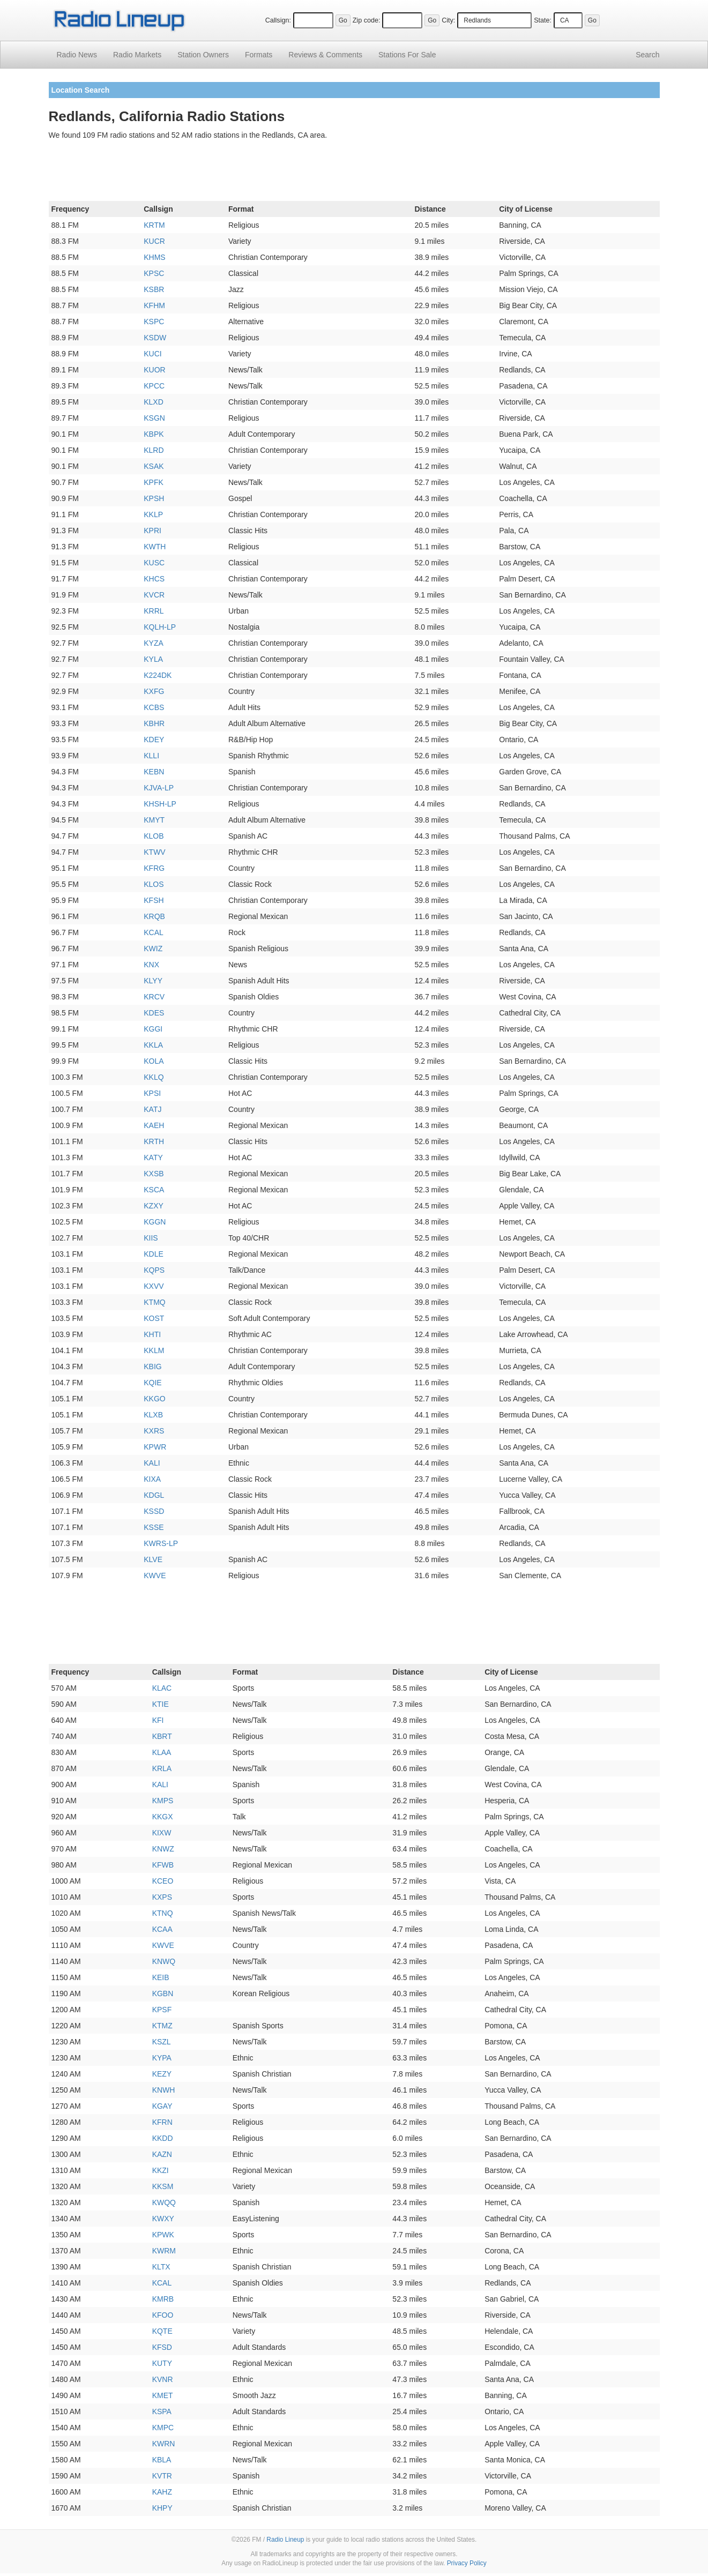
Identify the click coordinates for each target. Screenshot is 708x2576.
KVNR (162, 2379)
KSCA (154, 1189)
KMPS (163, 1800)
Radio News (77, 54)
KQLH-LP (160, 627)
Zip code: (367, 20)
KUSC (154, 562)
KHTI (152, 1334)
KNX (151, 964)
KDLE (153, 1254)
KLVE (153, 1559)
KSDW (155, 337)
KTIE (160, 1704)
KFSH (153, 900)
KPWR (155, 1447)
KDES (154, 1013)
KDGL (154, 1495)
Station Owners (203, 54)
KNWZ (163, 1849)
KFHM (154, 305)
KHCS (154, 578)
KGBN (163, 1993)
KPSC (154, 273)
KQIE (152, 1382)
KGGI (153, 1029)
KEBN (154, 771)
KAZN (162, 2154)
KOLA (153, 1061)
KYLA (153, 659)
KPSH (154, 498)
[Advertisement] (354, 172)
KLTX (161, 2267)
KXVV (153, 1286)
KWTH (155, 546)
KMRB (163, 2299)
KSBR (154, 289)
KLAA (162, 1752)
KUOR (154, 369)
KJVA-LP (159, 787)
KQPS (154, 1270)
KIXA (152, 1479)
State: (543, 20)
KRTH (154, 1141)
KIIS (151, 1238)
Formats (258, 54)
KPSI (152, 1093)
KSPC (154, 321)
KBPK (153, 434)
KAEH (154, 1125)
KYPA (162, 2058)
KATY (153, 1157)
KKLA (153, 1045)
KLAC (162, 1688)
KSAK (153, 466)
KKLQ (153, 1077)
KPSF (162, 2009)
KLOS (153, 884)
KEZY (162, 2074)
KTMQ (154, 1302)
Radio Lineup (285, 2539)
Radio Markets (137, 54)
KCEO (163, 1881)
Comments (325, 54)
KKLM (154, 1350)
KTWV (154, 852)
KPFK (153, 482)
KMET (162, 2395)
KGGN (155, 1222)
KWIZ (153, 948)
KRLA (162, 1768)
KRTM (154, 225)
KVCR (154, 595)
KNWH (163, 2090)
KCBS (154, 707)
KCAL (153, 932)
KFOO (163, 2315)
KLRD (153, 450)
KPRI (152, 530)
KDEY (154, 739)
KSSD (154, 1511)
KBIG (152, 1366)
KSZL (161, 2041)
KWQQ (164, 2202)
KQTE (162, 2331)
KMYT (154, 820)
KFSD (162, 2347)
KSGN (154, 418)
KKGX (162, 1816)
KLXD (153, 402)
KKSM (163, 2186)
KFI (158, 1720)
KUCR (154, 241)
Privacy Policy (467, 2563)
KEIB (160, 1977)
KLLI (151, 755)
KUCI (152, 353)
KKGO (154, 1398)
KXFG (154, 691)
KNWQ (164, 1961)
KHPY (162, 2508)
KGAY (162, 2106)
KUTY (162, 2363)
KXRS (154, 1431)
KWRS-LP (161, 1543)
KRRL (153, 611)
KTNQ (162, 1913)
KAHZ (162, 2492)
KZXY (153, 1205)
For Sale (407, 54)
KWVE (155, 1575)
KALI (152, 1463)
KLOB (153, 836)
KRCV (154, 996)
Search (647, 54)
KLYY (153, 980)
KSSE (153, 1527)
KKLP (153, 514)
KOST (154, 1318)
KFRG (154, 868)
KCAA (162, 1929)
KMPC (163, 2427)
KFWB (163, 1865)
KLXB (153, 1414)
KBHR (154, 723)
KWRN (163, 2443)
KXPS (162, 1897)
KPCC (154, 386)
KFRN (162, 2122)
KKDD (162, 2138)
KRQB (154, 916)
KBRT (162, 1736)
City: (448, 20)
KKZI (160, 2170)
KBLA (162, 2459)
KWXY (163, 2218)
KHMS (154, 257)
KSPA (162, 2411)
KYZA (153, 643)
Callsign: (278, 20)
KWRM (164, 2250)
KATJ (152, 1109)
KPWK (163, 2234)
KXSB (153, 1173)
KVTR (162, 2476)
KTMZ (162, 2025)
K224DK (158, 675)
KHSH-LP (160, 804)
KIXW (162, 1832)
